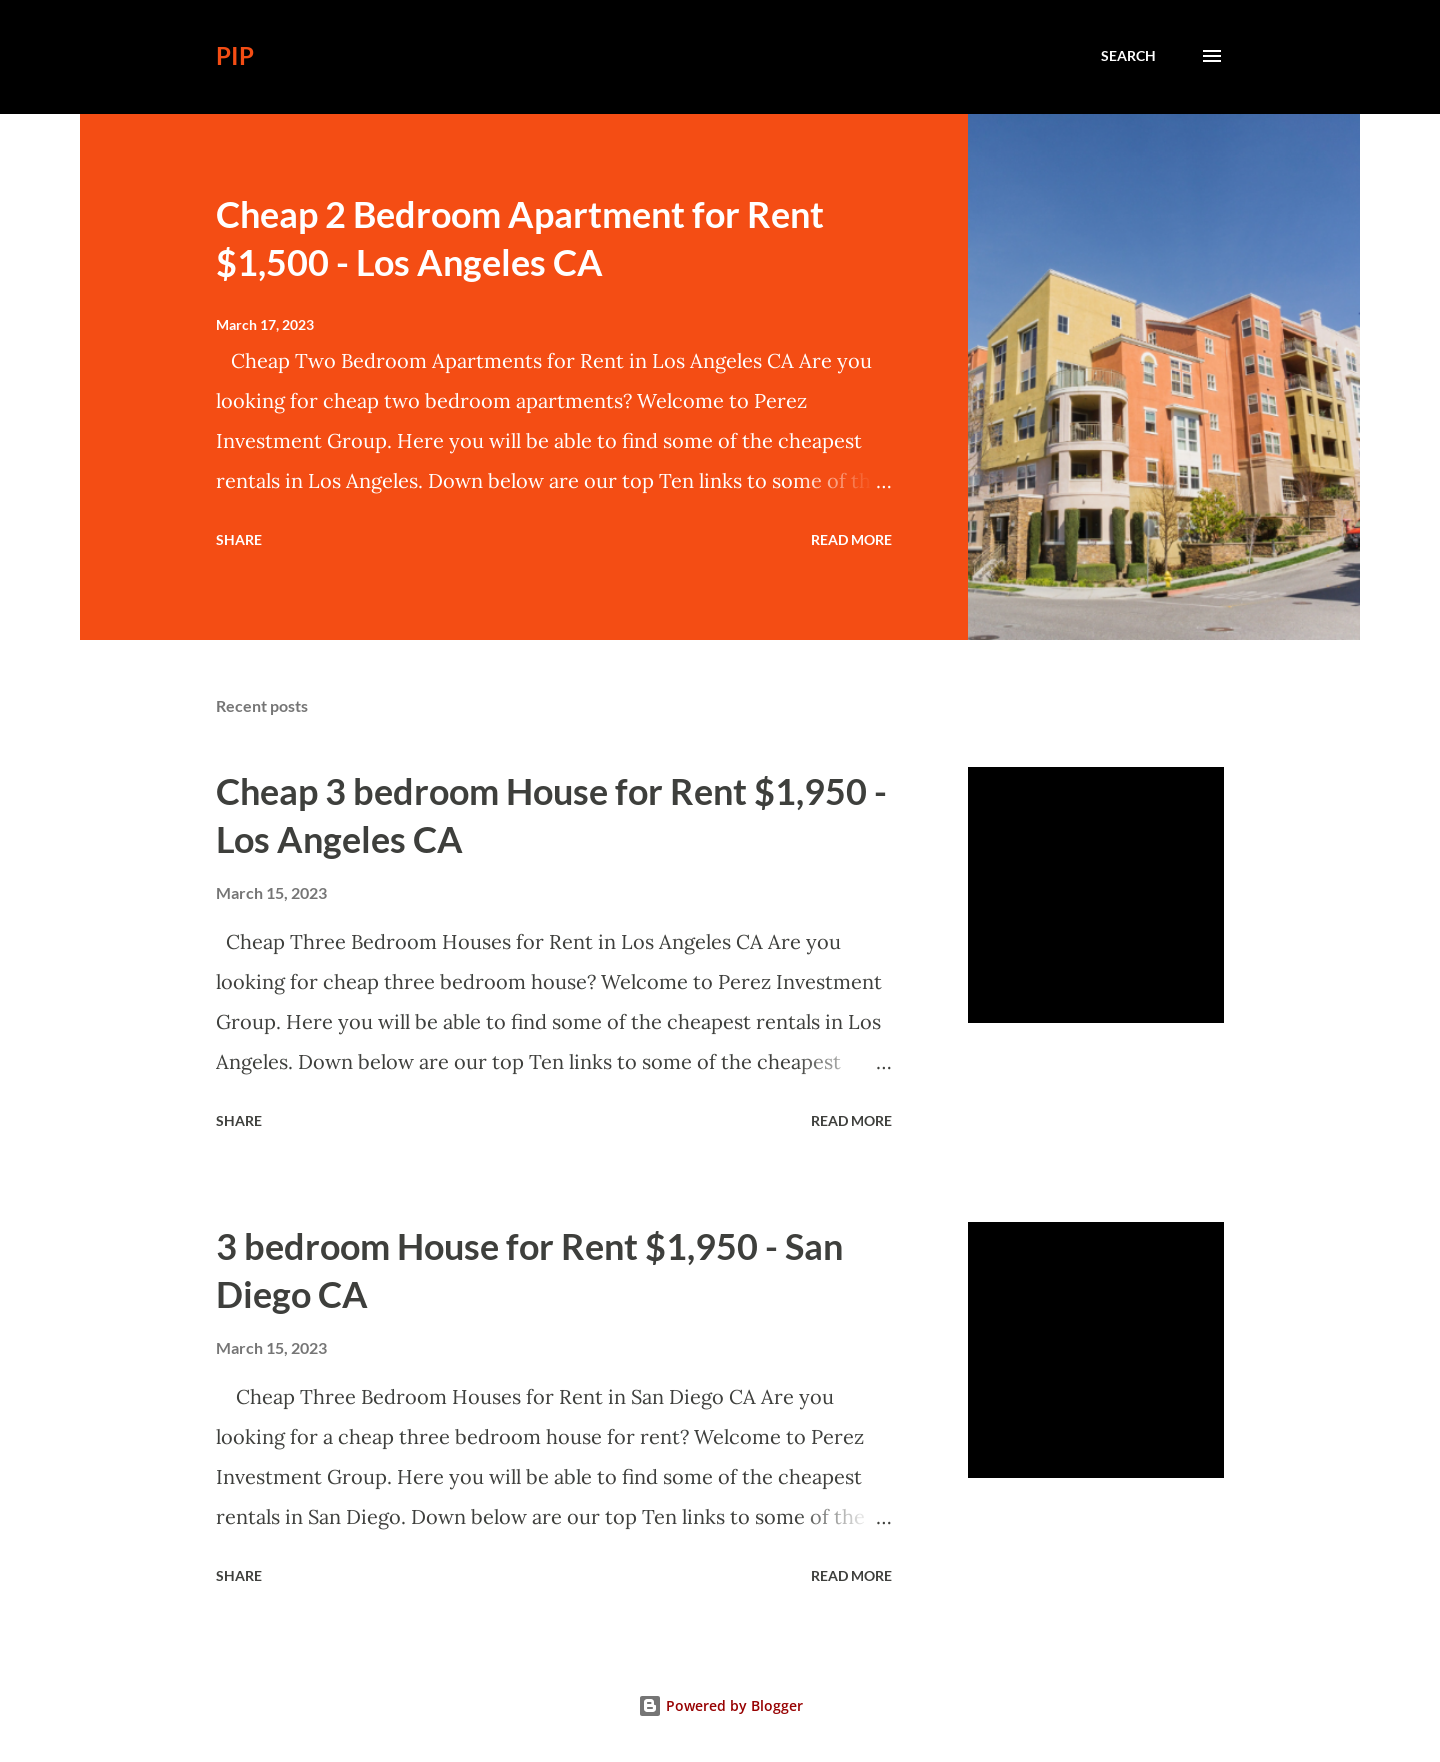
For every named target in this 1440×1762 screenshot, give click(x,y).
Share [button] (239, 539)
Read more (851, 539)
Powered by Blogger (720, 1705)
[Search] (1128, 56)
